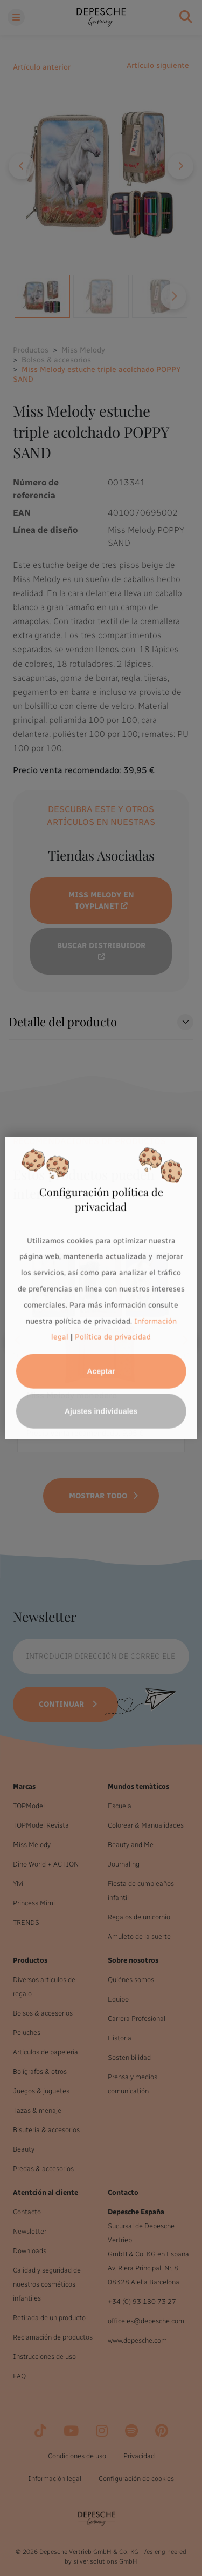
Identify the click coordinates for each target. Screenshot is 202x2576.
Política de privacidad (113, 1337)
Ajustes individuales (101, 1411)
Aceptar (101, 1371)
